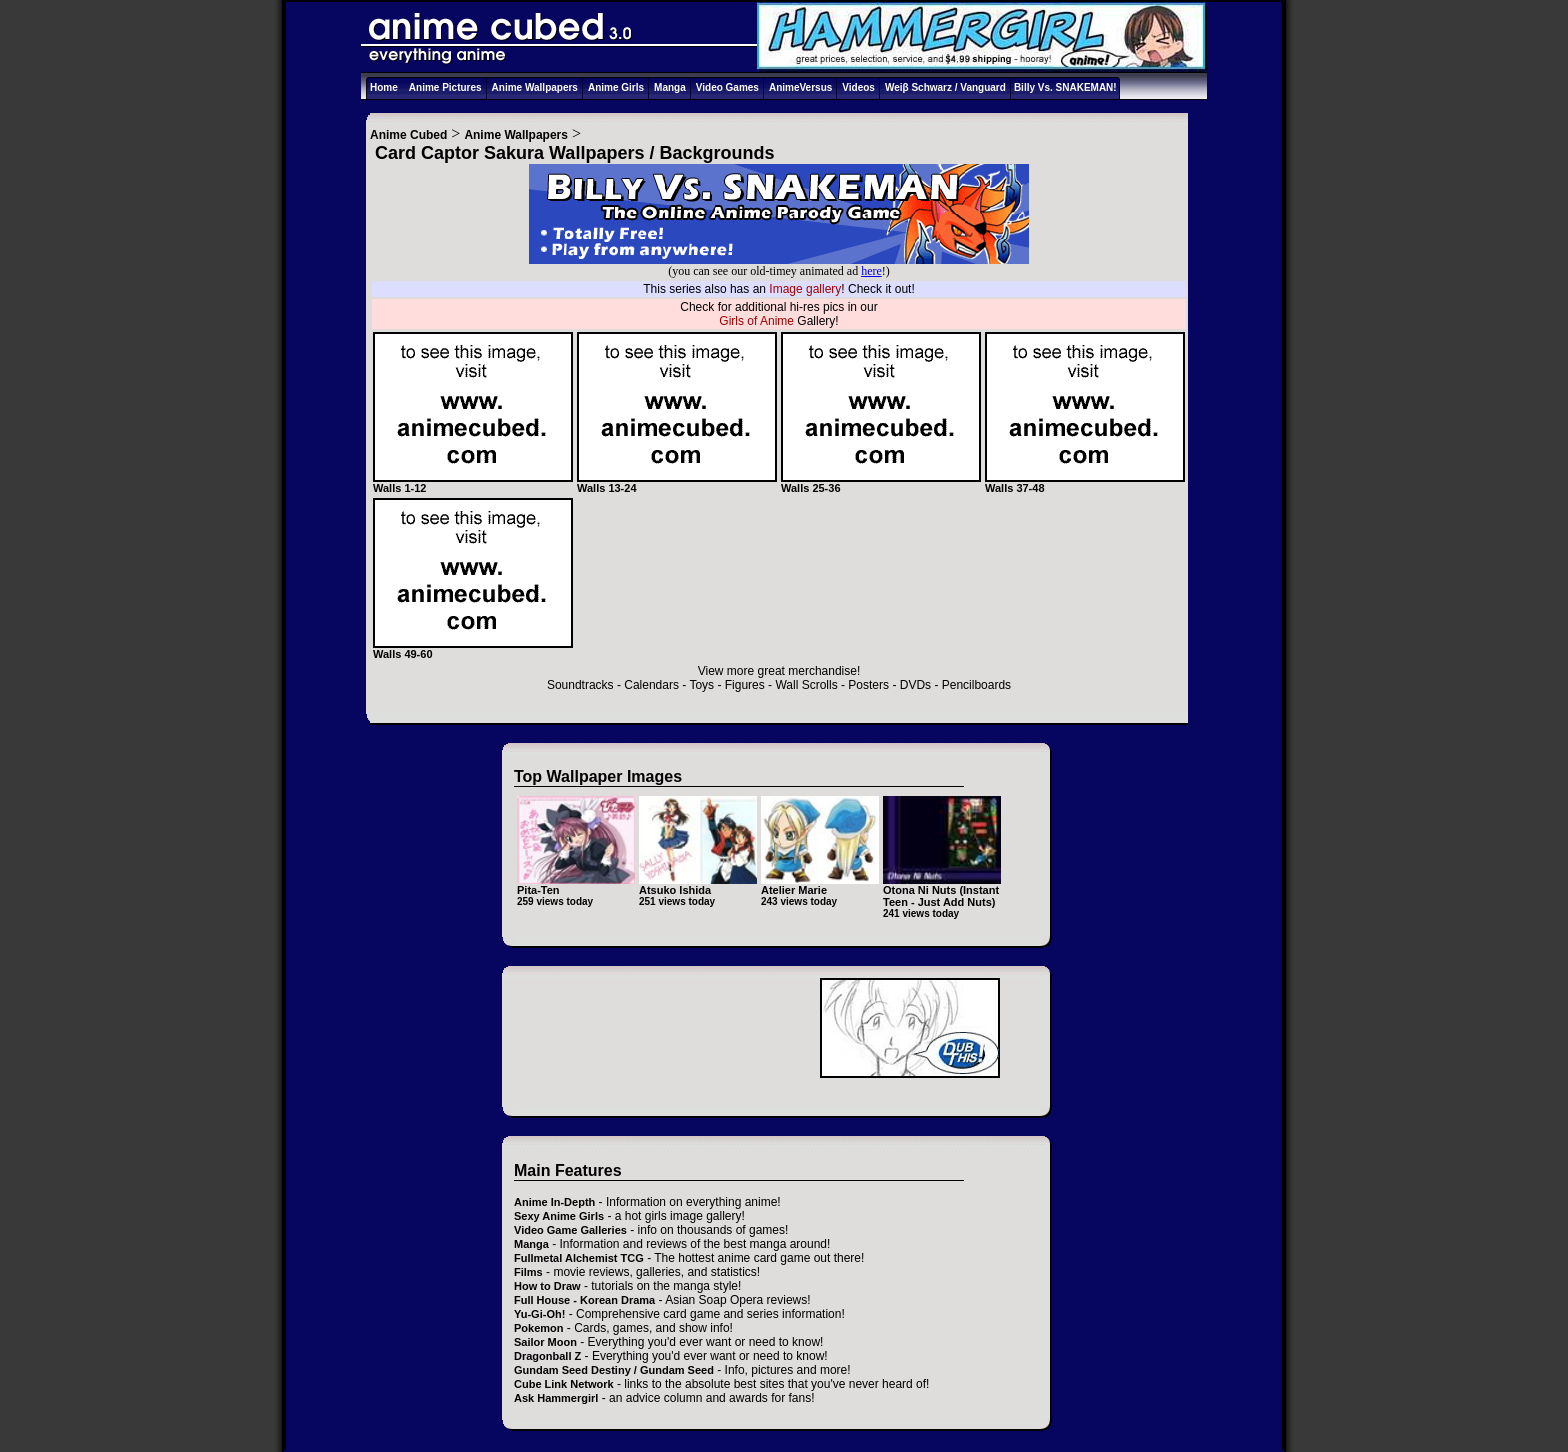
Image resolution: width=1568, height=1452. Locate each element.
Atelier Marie (794, 890)
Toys (701, 685)
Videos (858, 87)
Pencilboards (976, 685)
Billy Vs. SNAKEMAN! (1065, 87)
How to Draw (547, 1286)
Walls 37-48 (1085, 483)
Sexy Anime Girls (559, 1216)
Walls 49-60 (473, 649)
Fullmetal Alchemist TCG (579, 1258)
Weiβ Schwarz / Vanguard (945, 87)
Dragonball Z (547, 1356)
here (871, 271)
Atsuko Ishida (675, 890)
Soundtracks (580, 685)
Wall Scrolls (806, 685)
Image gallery (805, 289)
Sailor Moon (545, 1342)
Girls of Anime (756, 321)
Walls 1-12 (473, 483)
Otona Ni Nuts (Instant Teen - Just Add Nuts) (941, 896)
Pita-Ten (538, 890)
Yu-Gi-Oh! (539, 1314)
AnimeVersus (800, 87)
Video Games (727, 87)
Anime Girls (616, 87)
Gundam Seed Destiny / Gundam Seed (614, 1370)
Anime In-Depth (554, 1202)
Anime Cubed (408, 135)
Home (384, 87)
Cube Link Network (564, 1384)
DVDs (915, 685)
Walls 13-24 (677, 483)
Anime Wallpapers (535, 87)
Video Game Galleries (570, 1230)
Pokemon (539, 1328)
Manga (670, 87)
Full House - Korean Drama (584, 1300)
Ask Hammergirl (556, 1398)
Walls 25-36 (881, 483)
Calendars (651, 685)
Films (528, 1272)
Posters (868, 685)
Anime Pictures (445, 87)
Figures (745, 685)
